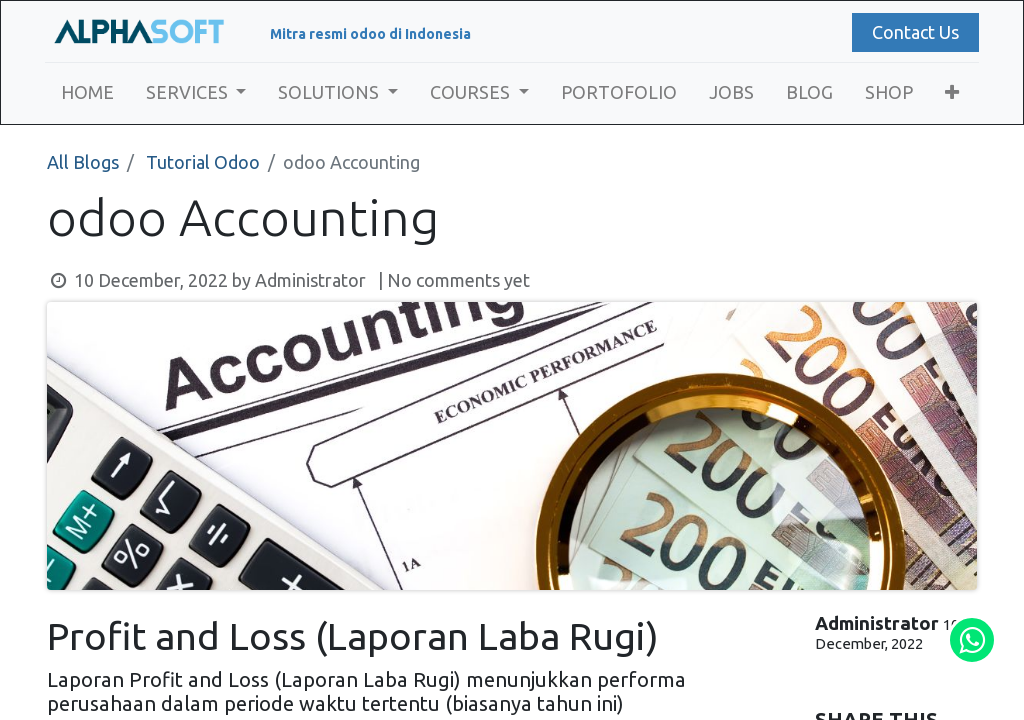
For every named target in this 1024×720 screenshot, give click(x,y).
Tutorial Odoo (203, 162)
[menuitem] (89, 92)
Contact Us (913, 32)
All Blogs (83, 162)
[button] (954, 92)
